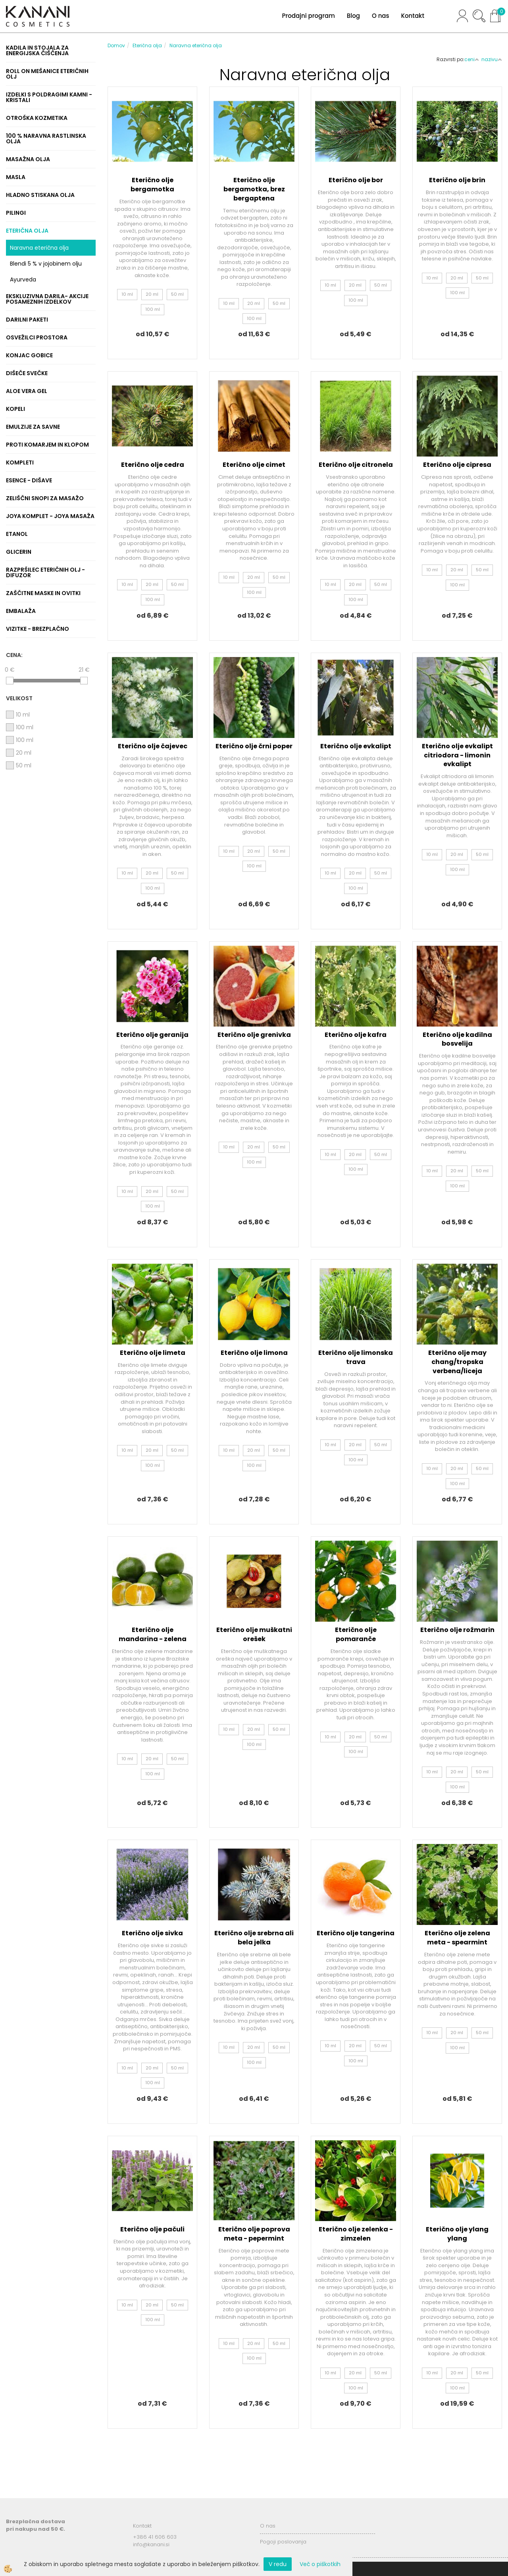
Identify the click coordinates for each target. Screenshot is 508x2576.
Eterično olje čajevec (152, 746)
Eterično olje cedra (152, 464)
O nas (380, 16)
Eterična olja (147, 45)
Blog (353, 16)
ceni (471, 59)
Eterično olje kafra (356, 1034)
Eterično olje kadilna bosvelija (457, 1039)
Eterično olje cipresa (457, 464)
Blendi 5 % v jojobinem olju (46, 264)
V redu (278, 2564)
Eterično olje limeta (152, 1352)
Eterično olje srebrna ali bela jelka (254, 1938)
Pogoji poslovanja (283, 2541)
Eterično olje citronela (356, 464)
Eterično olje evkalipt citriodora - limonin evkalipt (457, 755)
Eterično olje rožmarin (457, 1629)
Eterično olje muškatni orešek (254, 1634)
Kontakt (412, 16)
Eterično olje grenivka (254, 1034)
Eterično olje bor (356, 180)
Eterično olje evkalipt (355, 746)
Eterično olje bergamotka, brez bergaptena (254, 189)
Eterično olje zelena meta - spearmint (457, 1938)
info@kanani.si (151, 2544)
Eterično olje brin (457, 180)
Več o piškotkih (320, 2564)
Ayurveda (23, 279)
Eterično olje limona (254, 1352)
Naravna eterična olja (39, 248)
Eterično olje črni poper (254, 746)
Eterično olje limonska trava (355, 1357)
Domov (116, 45)
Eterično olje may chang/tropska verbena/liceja (457, 1362)
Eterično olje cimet (254, 464)
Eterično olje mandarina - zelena (153, 1634)
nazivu (491, 59)
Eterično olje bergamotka (152, 184)
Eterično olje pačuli (152, 2229)
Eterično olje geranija (152, 1034)
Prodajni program (308, 16)
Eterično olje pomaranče (356, 1634)
